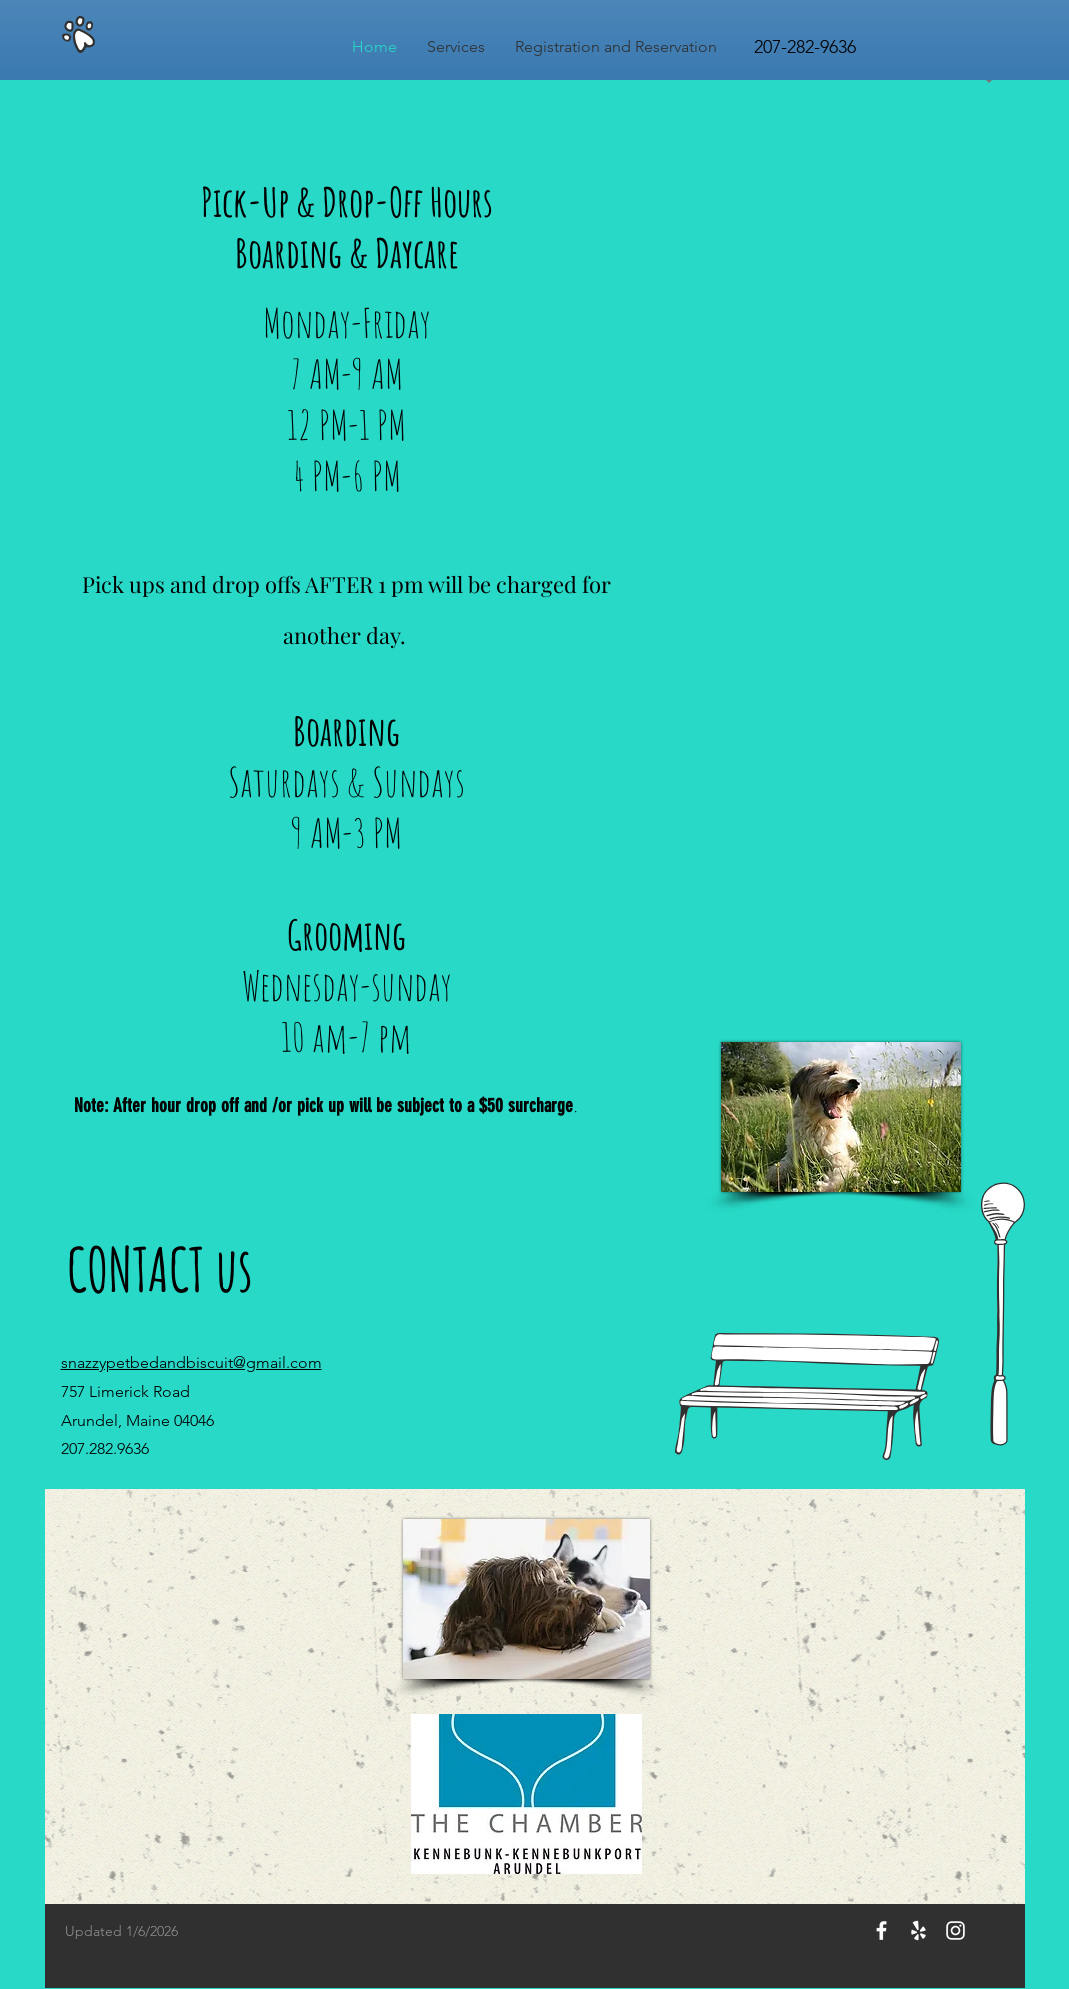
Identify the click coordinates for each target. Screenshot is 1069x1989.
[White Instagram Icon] (955, 1930)
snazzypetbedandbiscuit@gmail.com (191, 1362)
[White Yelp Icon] (918, 1930)
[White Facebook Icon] (881, 1930)
